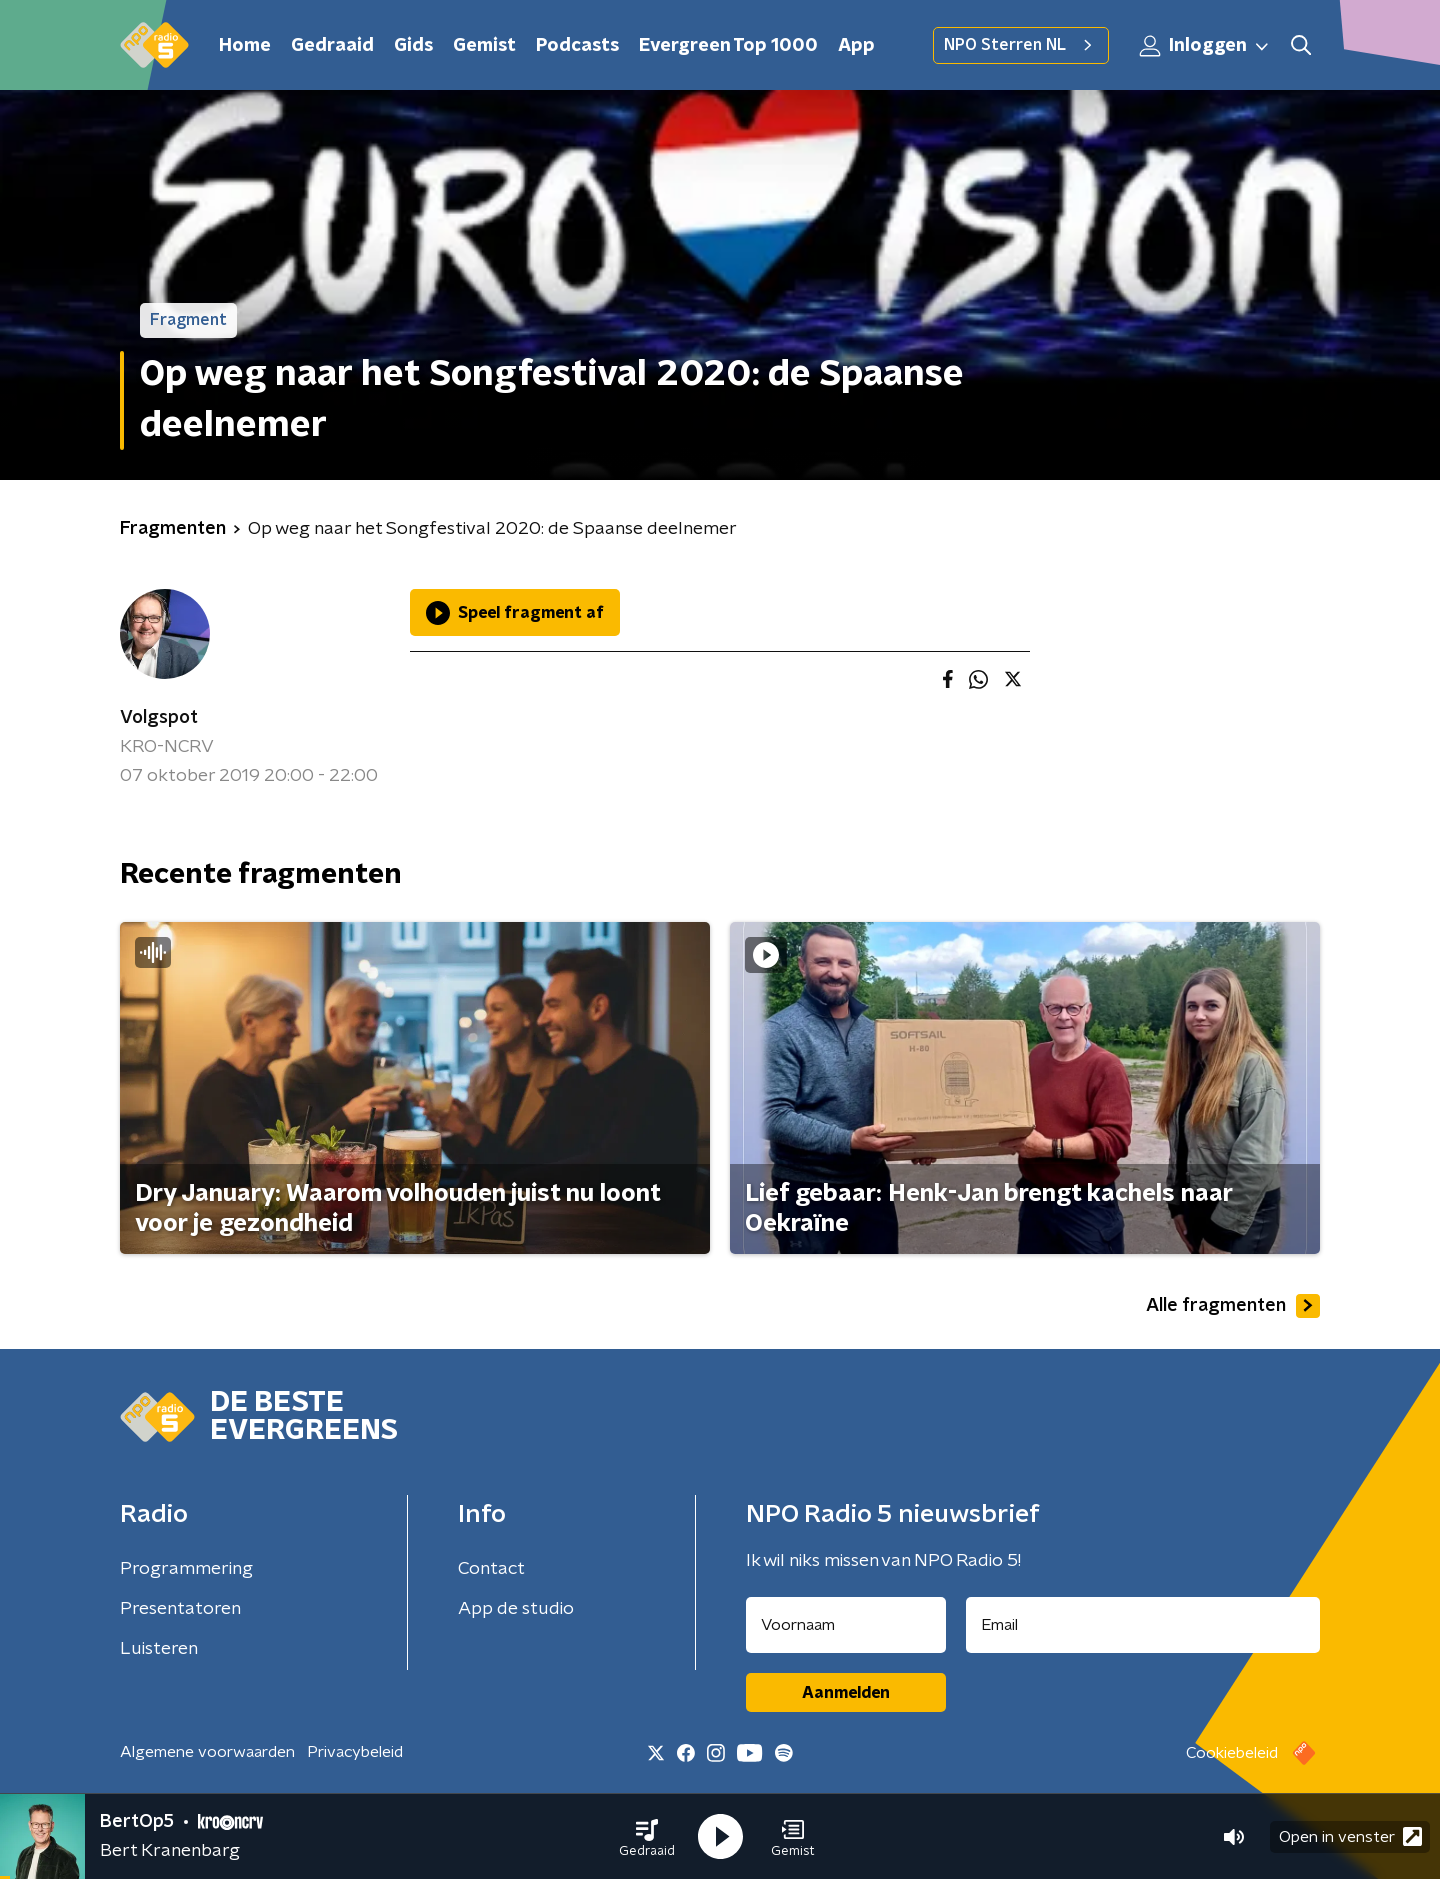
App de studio (516, 1609)
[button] (647, 1837)
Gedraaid (332, 46)
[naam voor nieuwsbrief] (846, 1625)
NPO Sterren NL (1021, 45)
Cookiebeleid (1232, 1753)
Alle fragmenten (1233, 1306)
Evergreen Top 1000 (728, 46)
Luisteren (159, 1649)
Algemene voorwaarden (207, 1752)
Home (245, 46)
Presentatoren (180, 1609)
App (856, 46)
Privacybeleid (355, 1752)
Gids (413, 46)
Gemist (484, 46)
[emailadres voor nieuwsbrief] (1143, 1625)
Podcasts (577, 46)
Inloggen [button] (1205, 46)
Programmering (186, 1569)
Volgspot (159, 718)
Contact (491, 1569)
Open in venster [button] (1350, 1836)
